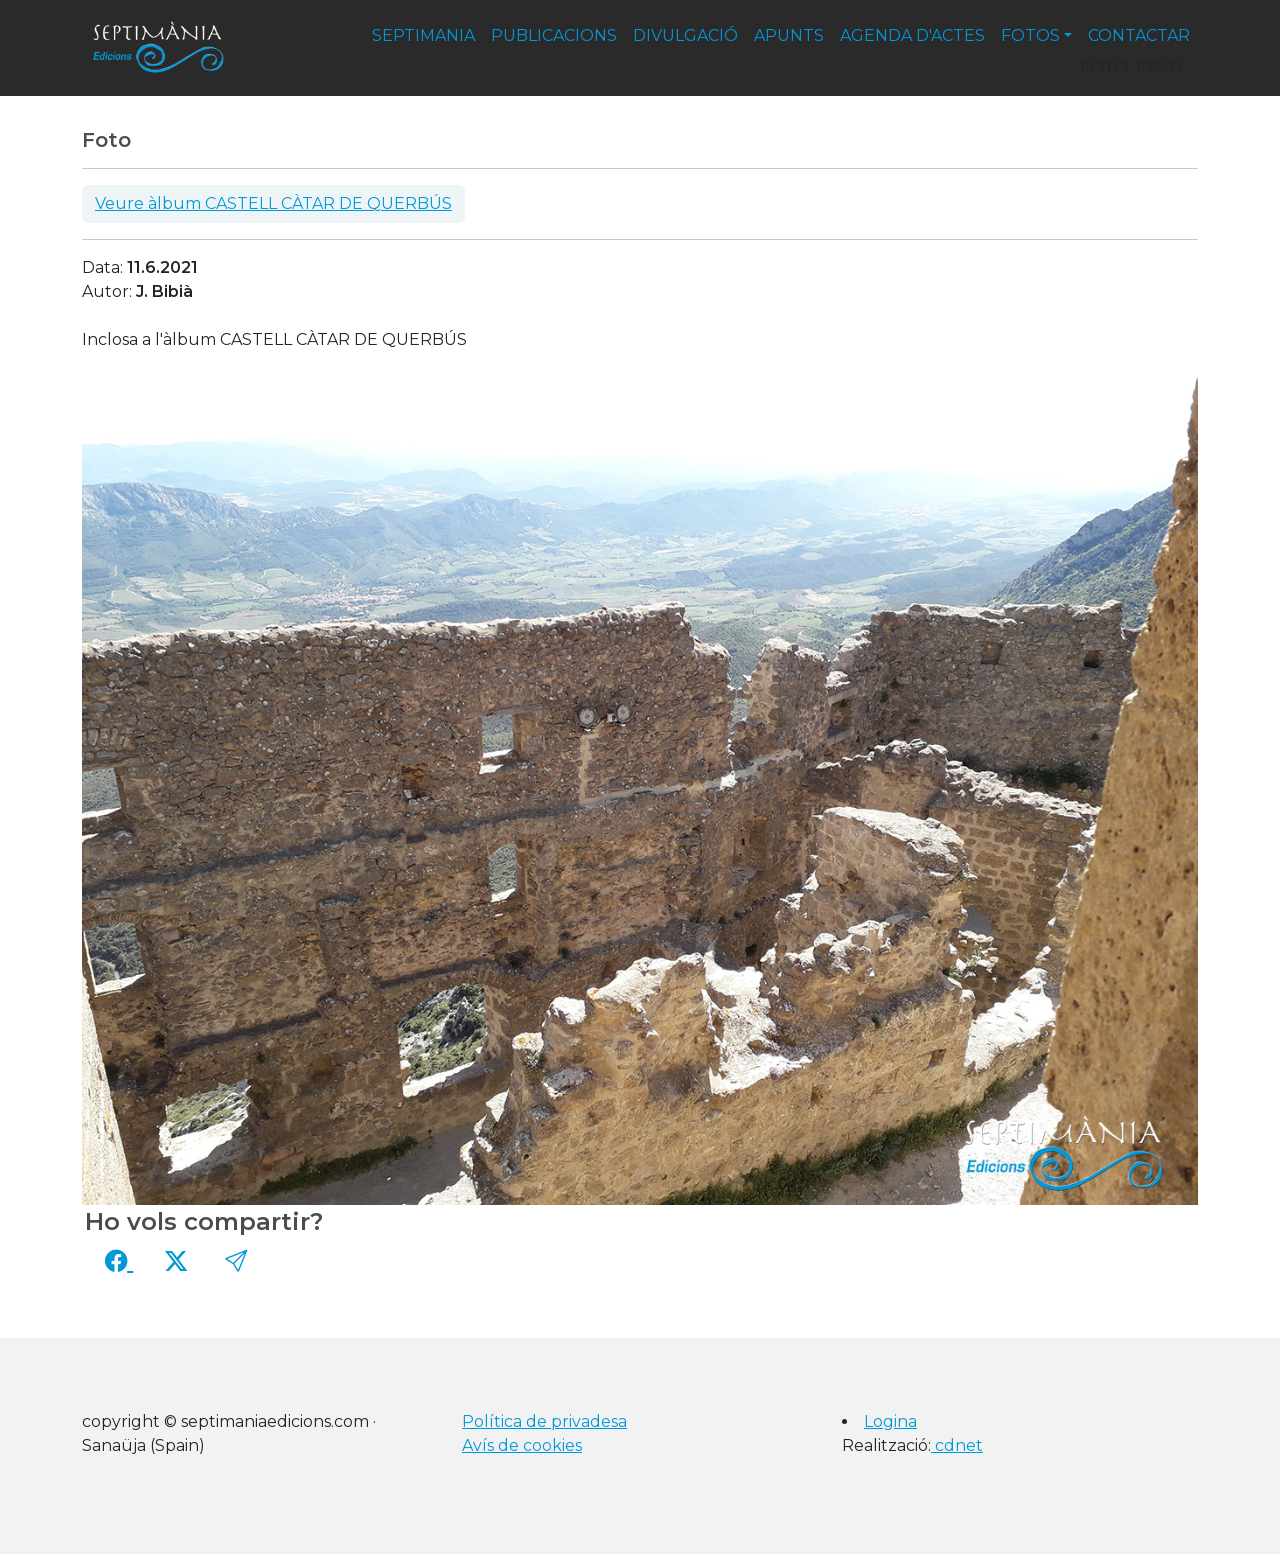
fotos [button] (1030, 35)
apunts (789, 35)
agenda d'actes (912, 35)
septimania (423, 35)
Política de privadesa (544, 1421)
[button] (236, 1261)
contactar (1139, 35)
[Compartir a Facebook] (119, 1261)
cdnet (957, 1445)
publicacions (554, 35)
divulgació (685, 35)
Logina (890, 1421)
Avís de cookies (522, 1445)
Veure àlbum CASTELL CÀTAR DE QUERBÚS (273, 203)
